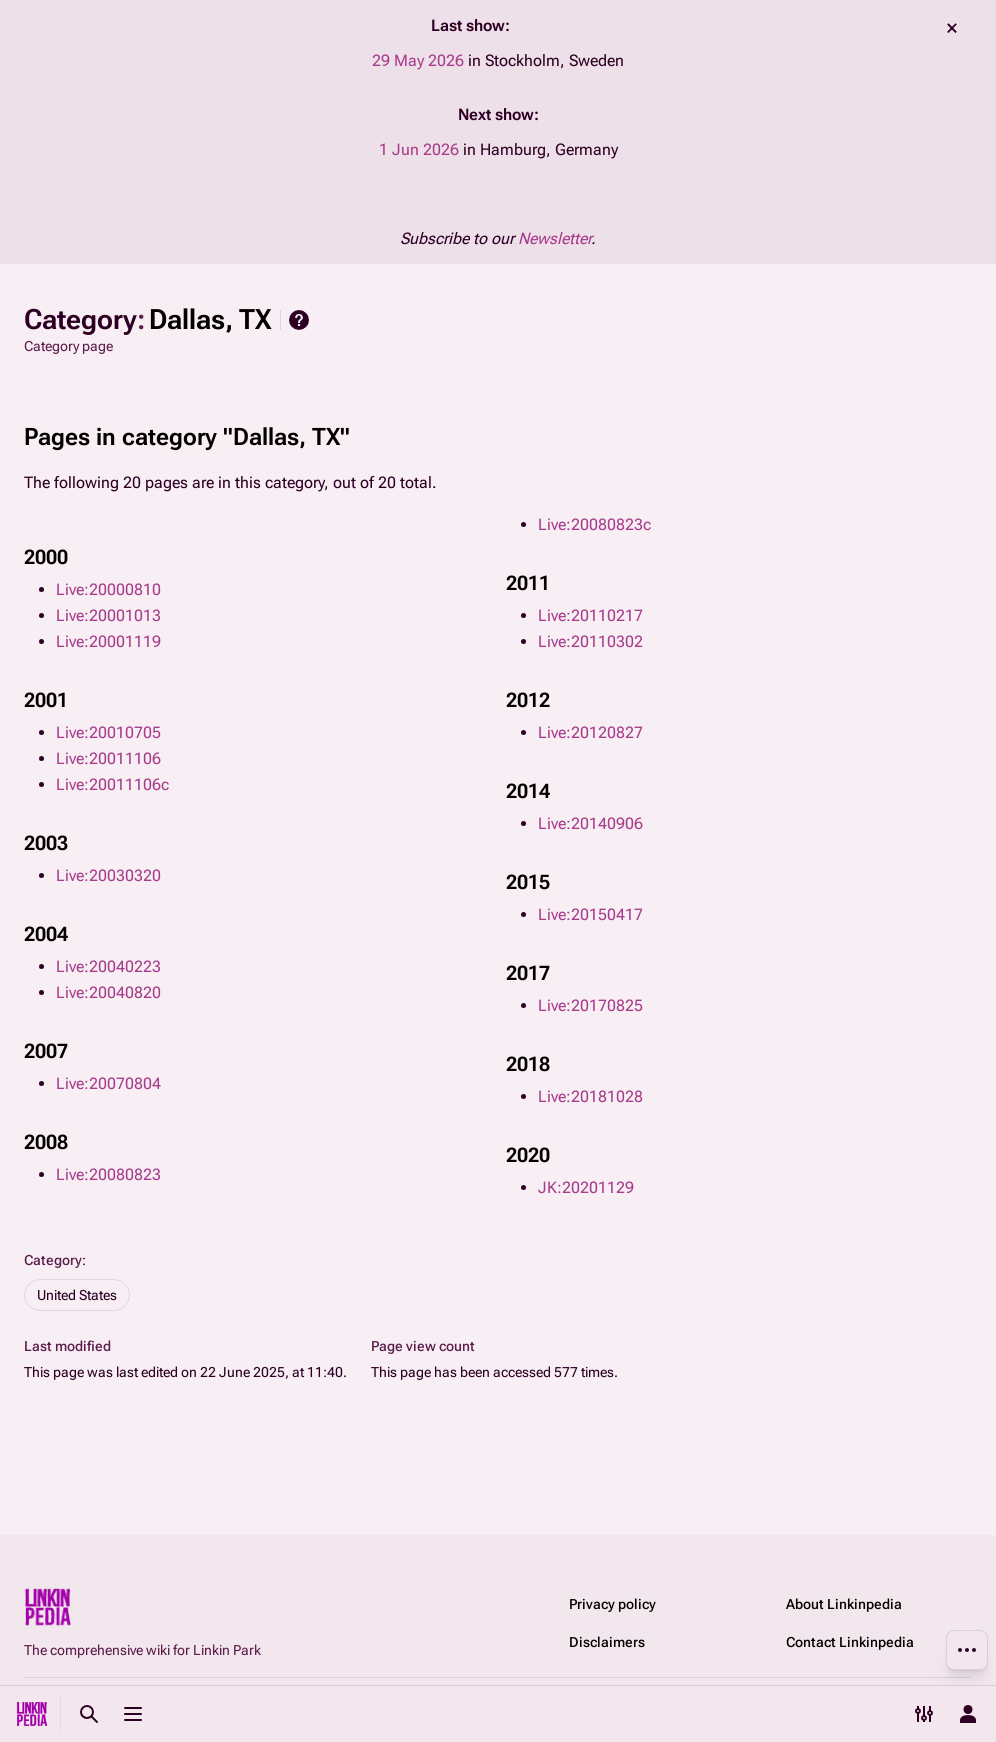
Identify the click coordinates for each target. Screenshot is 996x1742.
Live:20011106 (108, 758)
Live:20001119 (108, 641)
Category (53, 1260)
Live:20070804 (108, 1083)
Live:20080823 (108, 1174)
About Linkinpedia (844, 1604)
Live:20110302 (590, 641)
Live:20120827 (590, 732)
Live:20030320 (108, 875)
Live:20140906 (590, 823)
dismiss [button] (952, 28)
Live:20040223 (108, 966)
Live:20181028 (590, 1096)
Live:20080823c (594, 524)
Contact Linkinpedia (850, 1642)
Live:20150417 (590, 914)
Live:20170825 (590, 1005)
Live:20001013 (108, 615)
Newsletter (554, 238)
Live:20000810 (108, 589)
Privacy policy (612, 1604)
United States (77, 1295)
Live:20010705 (108, 732)
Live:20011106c (112, 784)
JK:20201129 (586, 1187)
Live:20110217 (590, 615)
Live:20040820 (108, 992)
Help (299, 320)
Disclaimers (607, 1642)
